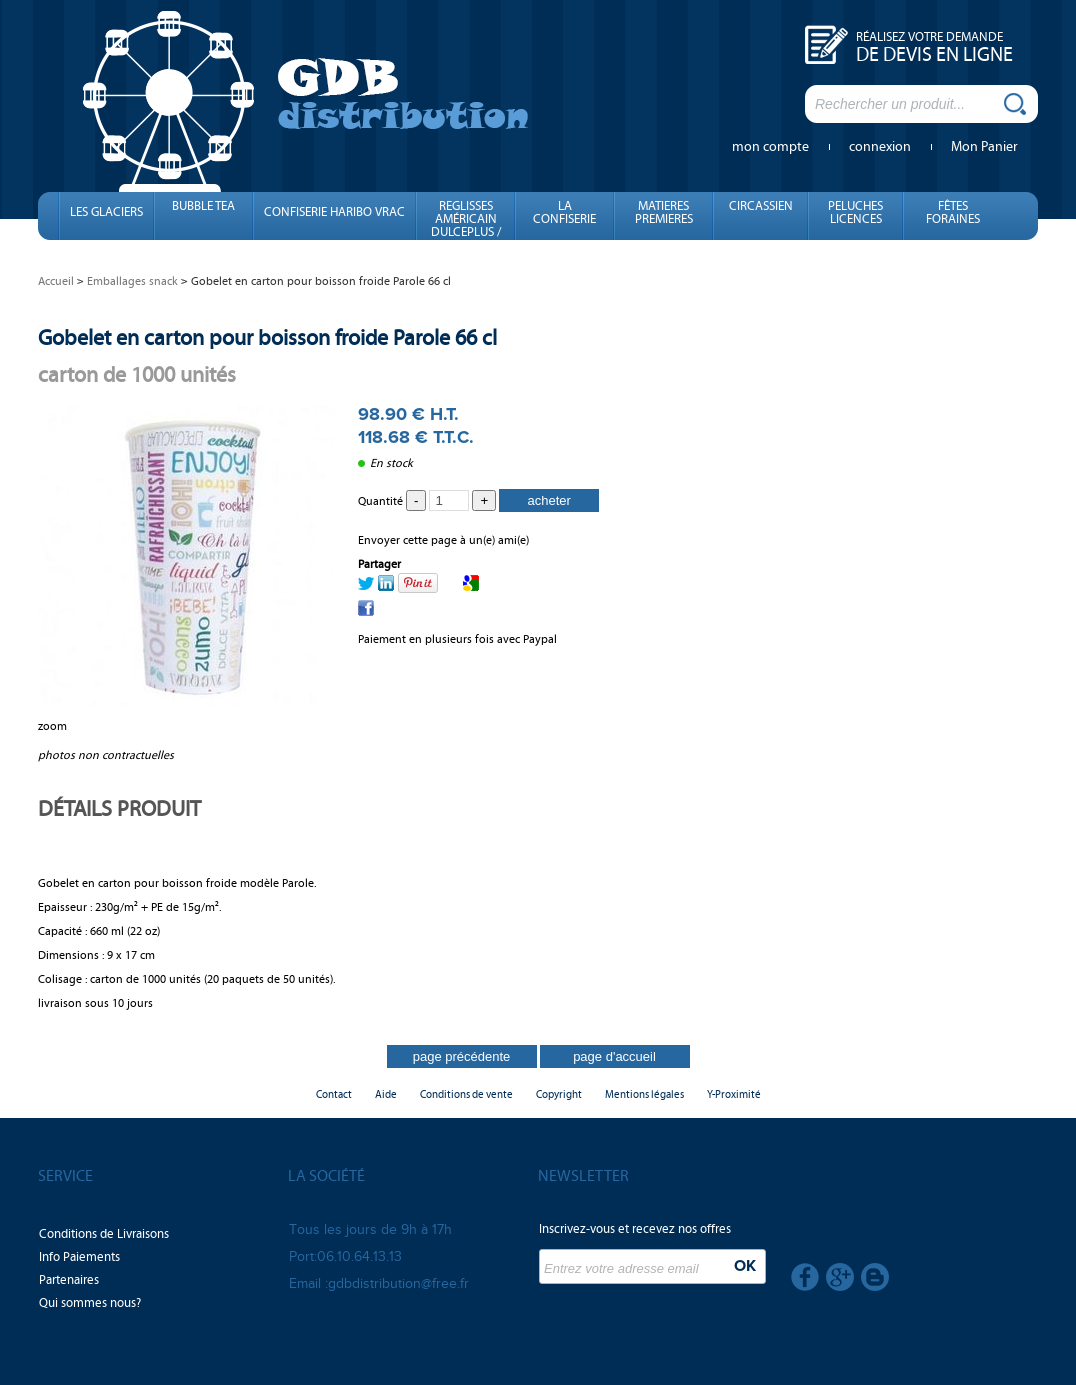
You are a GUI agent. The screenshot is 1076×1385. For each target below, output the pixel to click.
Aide (386, 1094)
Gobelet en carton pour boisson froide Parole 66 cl (267, 337)
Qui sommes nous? (90, 1303)
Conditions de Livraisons (104, 1234)
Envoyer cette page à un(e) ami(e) (443, 540)
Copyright (559, 1094)
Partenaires (69, 1280)
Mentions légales (644, 1094)
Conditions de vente (466, 1094)
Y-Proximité (734, 1094)
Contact (334, 1094)
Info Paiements (79, 1257)
